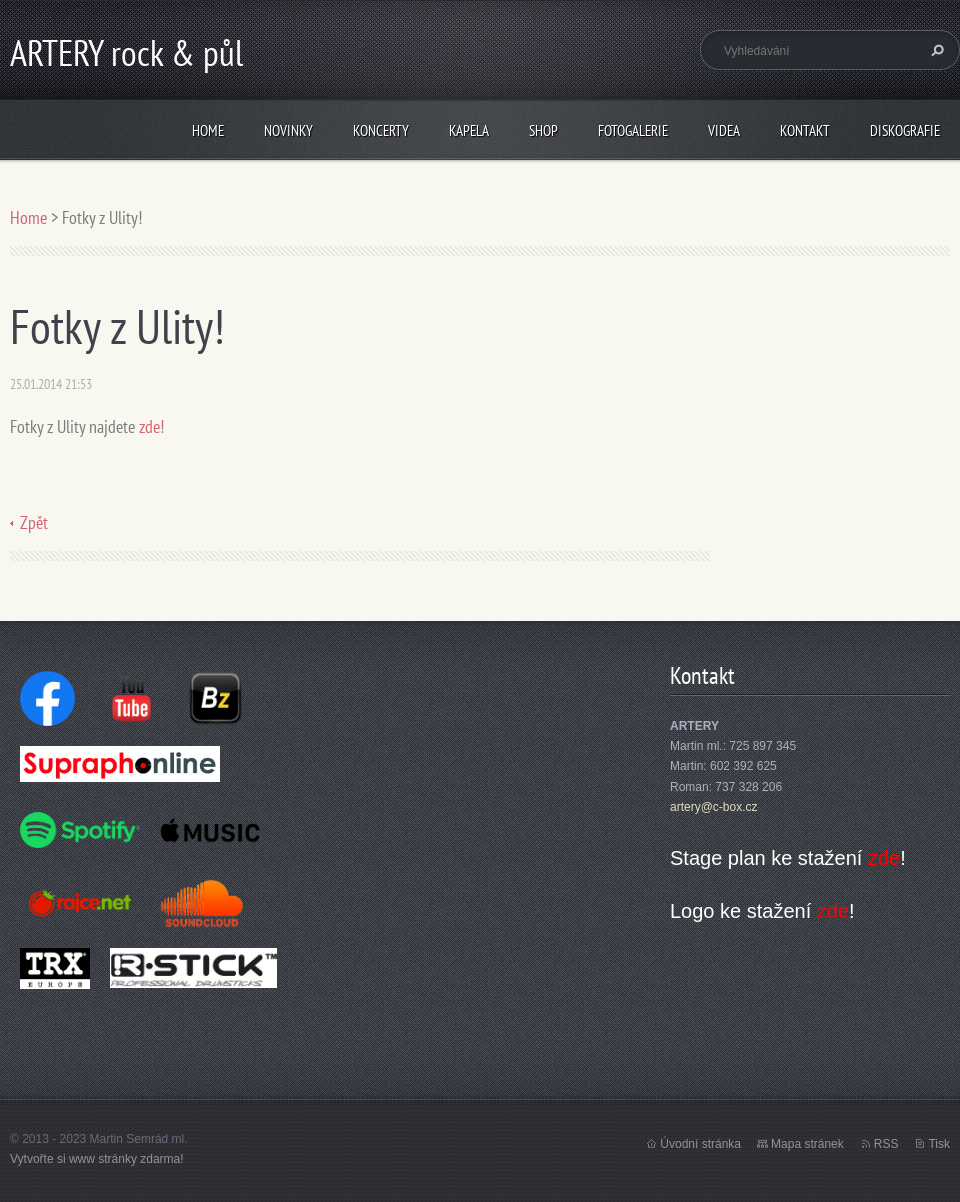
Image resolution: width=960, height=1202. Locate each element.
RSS (886, 1144)
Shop (543, 130)
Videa (724, 130)
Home (208, 130)
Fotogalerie (633, 130)
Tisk (939, 1144)
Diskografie (905, 130)
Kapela (469, 130)
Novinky (288, 130)
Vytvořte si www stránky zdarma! (97, 1159)
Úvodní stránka (700, 1144)
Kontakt (805, 130)
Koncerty (381, 130)
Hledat (935, 50)
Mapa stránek (807, 1144)
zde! (151, 426)
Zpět (34, 522)
